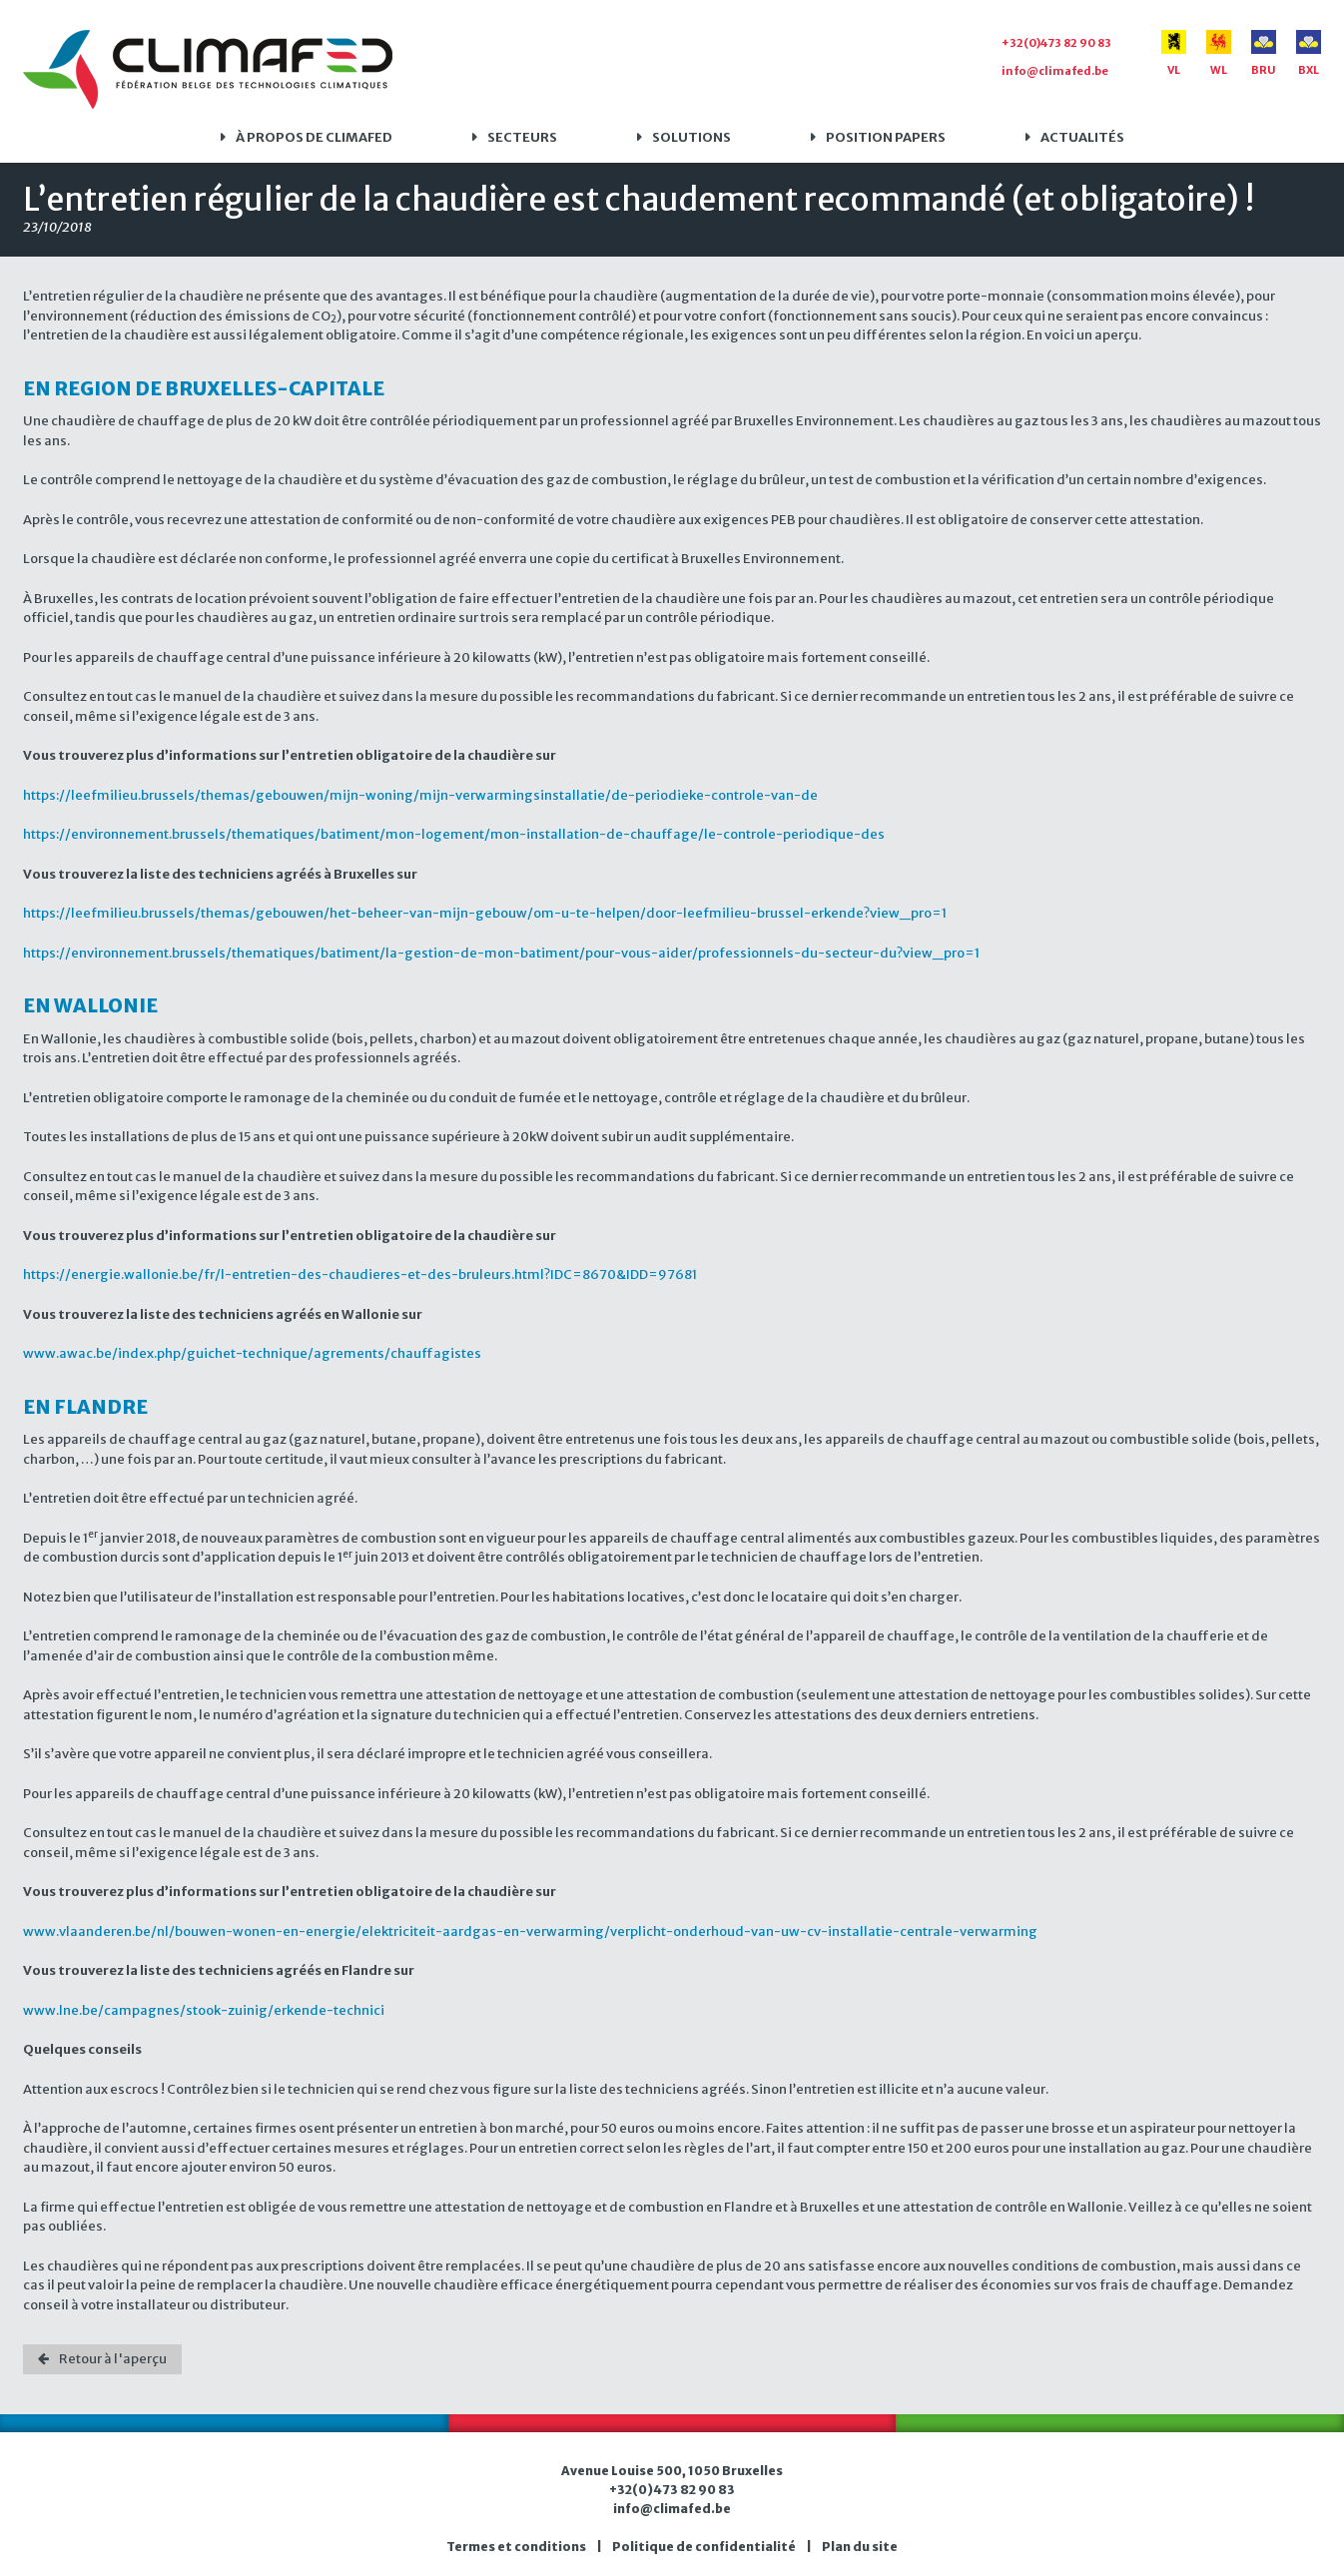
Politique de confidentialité (704, 2546)
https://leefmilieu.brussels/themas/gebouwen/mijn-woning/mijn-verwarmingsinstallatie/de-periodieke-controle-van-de (420, 795)
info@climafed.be (1055, 71)
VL (1173, 53)
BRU (1263, 53)
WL (1218, 53)
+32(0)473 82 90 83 (1056, 43)
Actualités (1082, 137)
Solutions (691, 137)
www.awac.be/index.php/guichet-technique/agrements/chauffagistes (252, 1353)
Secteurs (522, 137)
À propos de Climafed (314, 137)
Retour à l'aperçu (113, 2358)
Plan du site (860, 2546)
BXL (1308, 53)
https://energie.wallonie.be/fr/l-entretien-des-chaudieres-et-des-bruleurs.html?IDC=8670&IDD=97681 (360, 1274)
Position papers (886, 137)
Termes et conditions (516, 2546)
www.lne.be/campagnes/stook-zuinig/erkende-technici (203, 2010)
